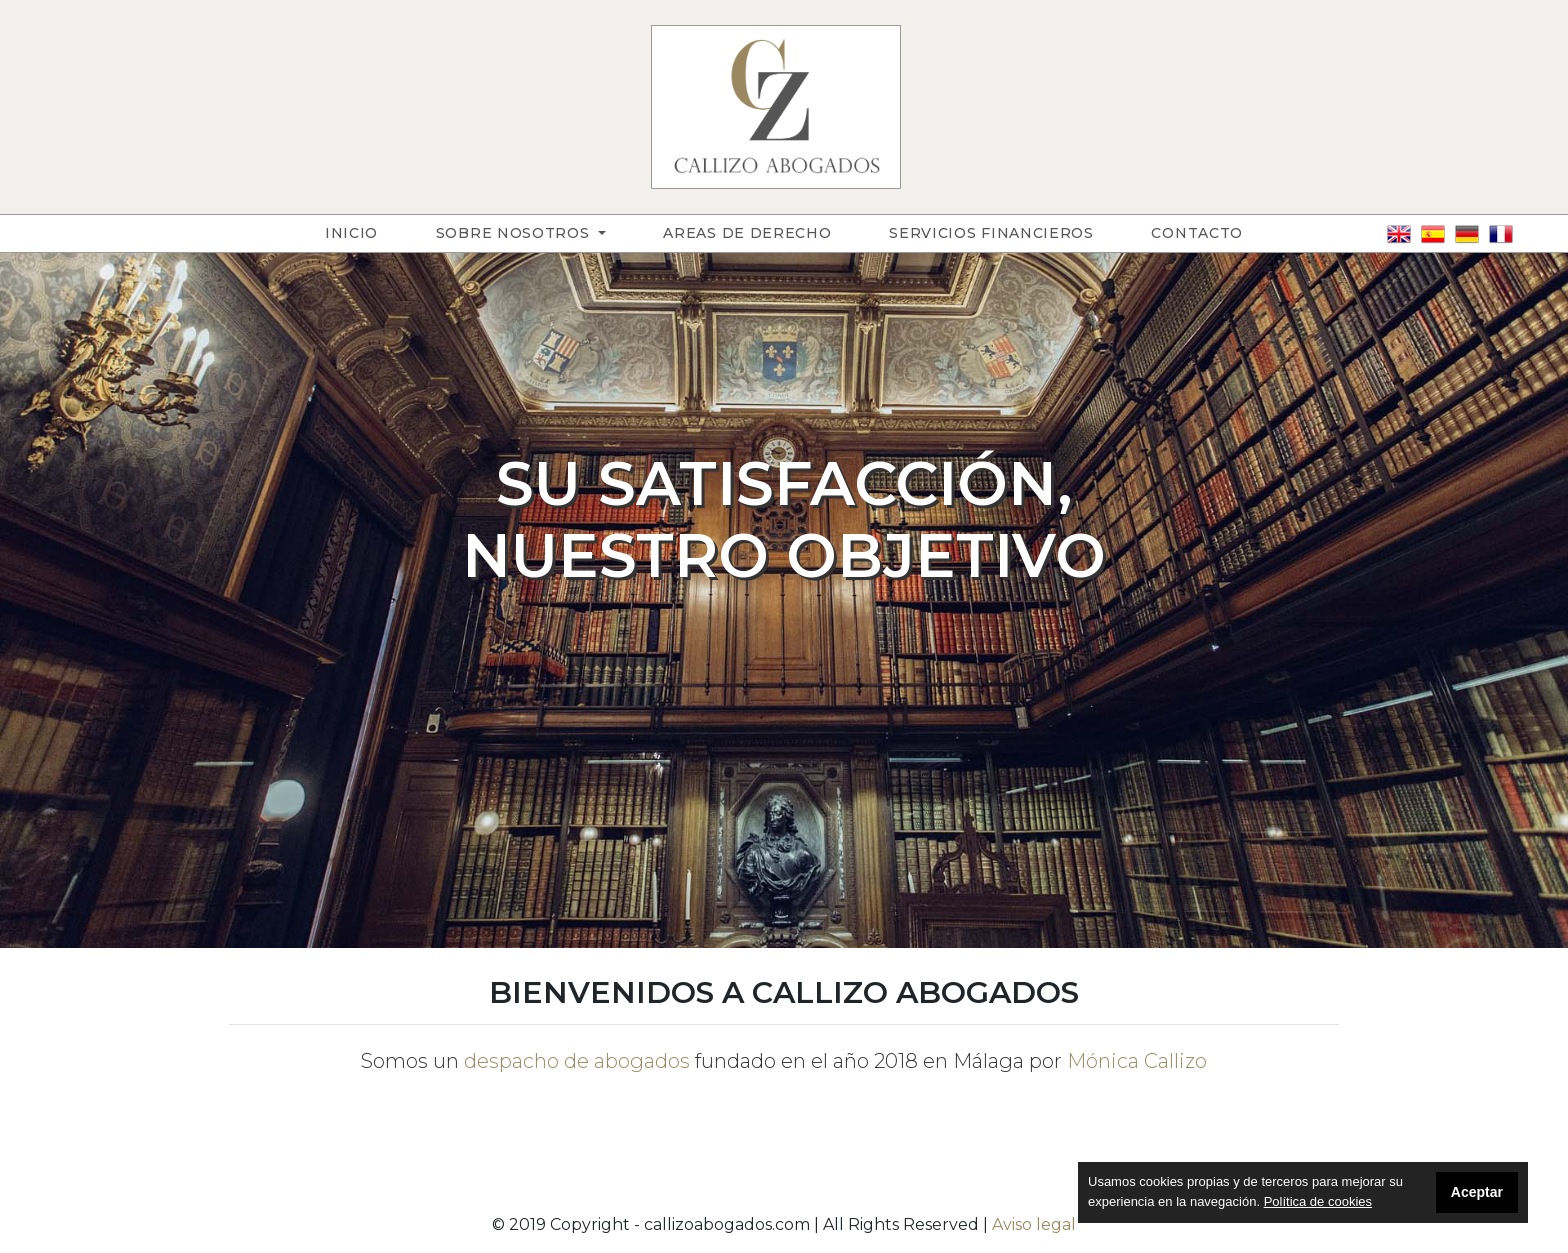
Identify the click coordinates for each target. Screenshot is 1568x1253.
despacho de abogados (577, 1061)
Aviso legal (1034, 1224)
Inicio (366, 232)
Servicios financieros (991, 233)
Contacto (1197, 233)
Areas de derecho (747, 233)
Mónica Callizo (1137, 1061)
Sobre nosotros (515, 233)
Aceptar (1477, 1192)
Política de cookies (1318, 1201)
